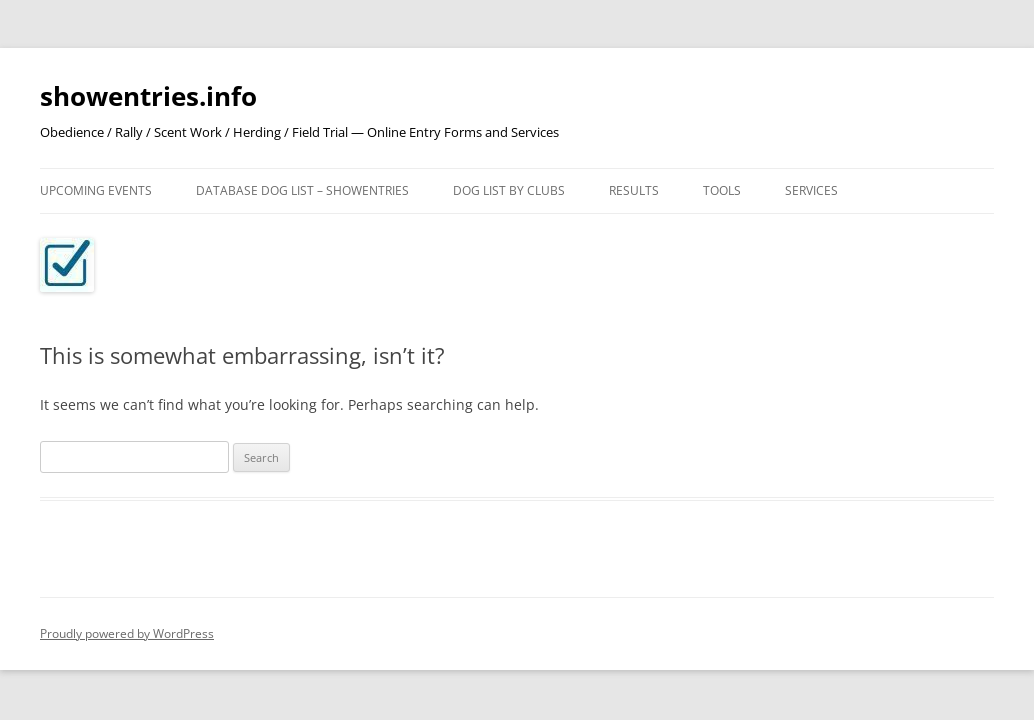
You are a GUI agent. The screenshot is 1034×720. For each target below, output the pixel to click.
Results (634, 190)
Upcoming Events (96, 190)
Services (811, 190)
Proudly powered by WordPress (127, 633)
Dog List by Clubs (509, 190)
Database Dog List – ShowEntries (302, 190)
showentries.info (148, 96)
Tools (722, 190)
